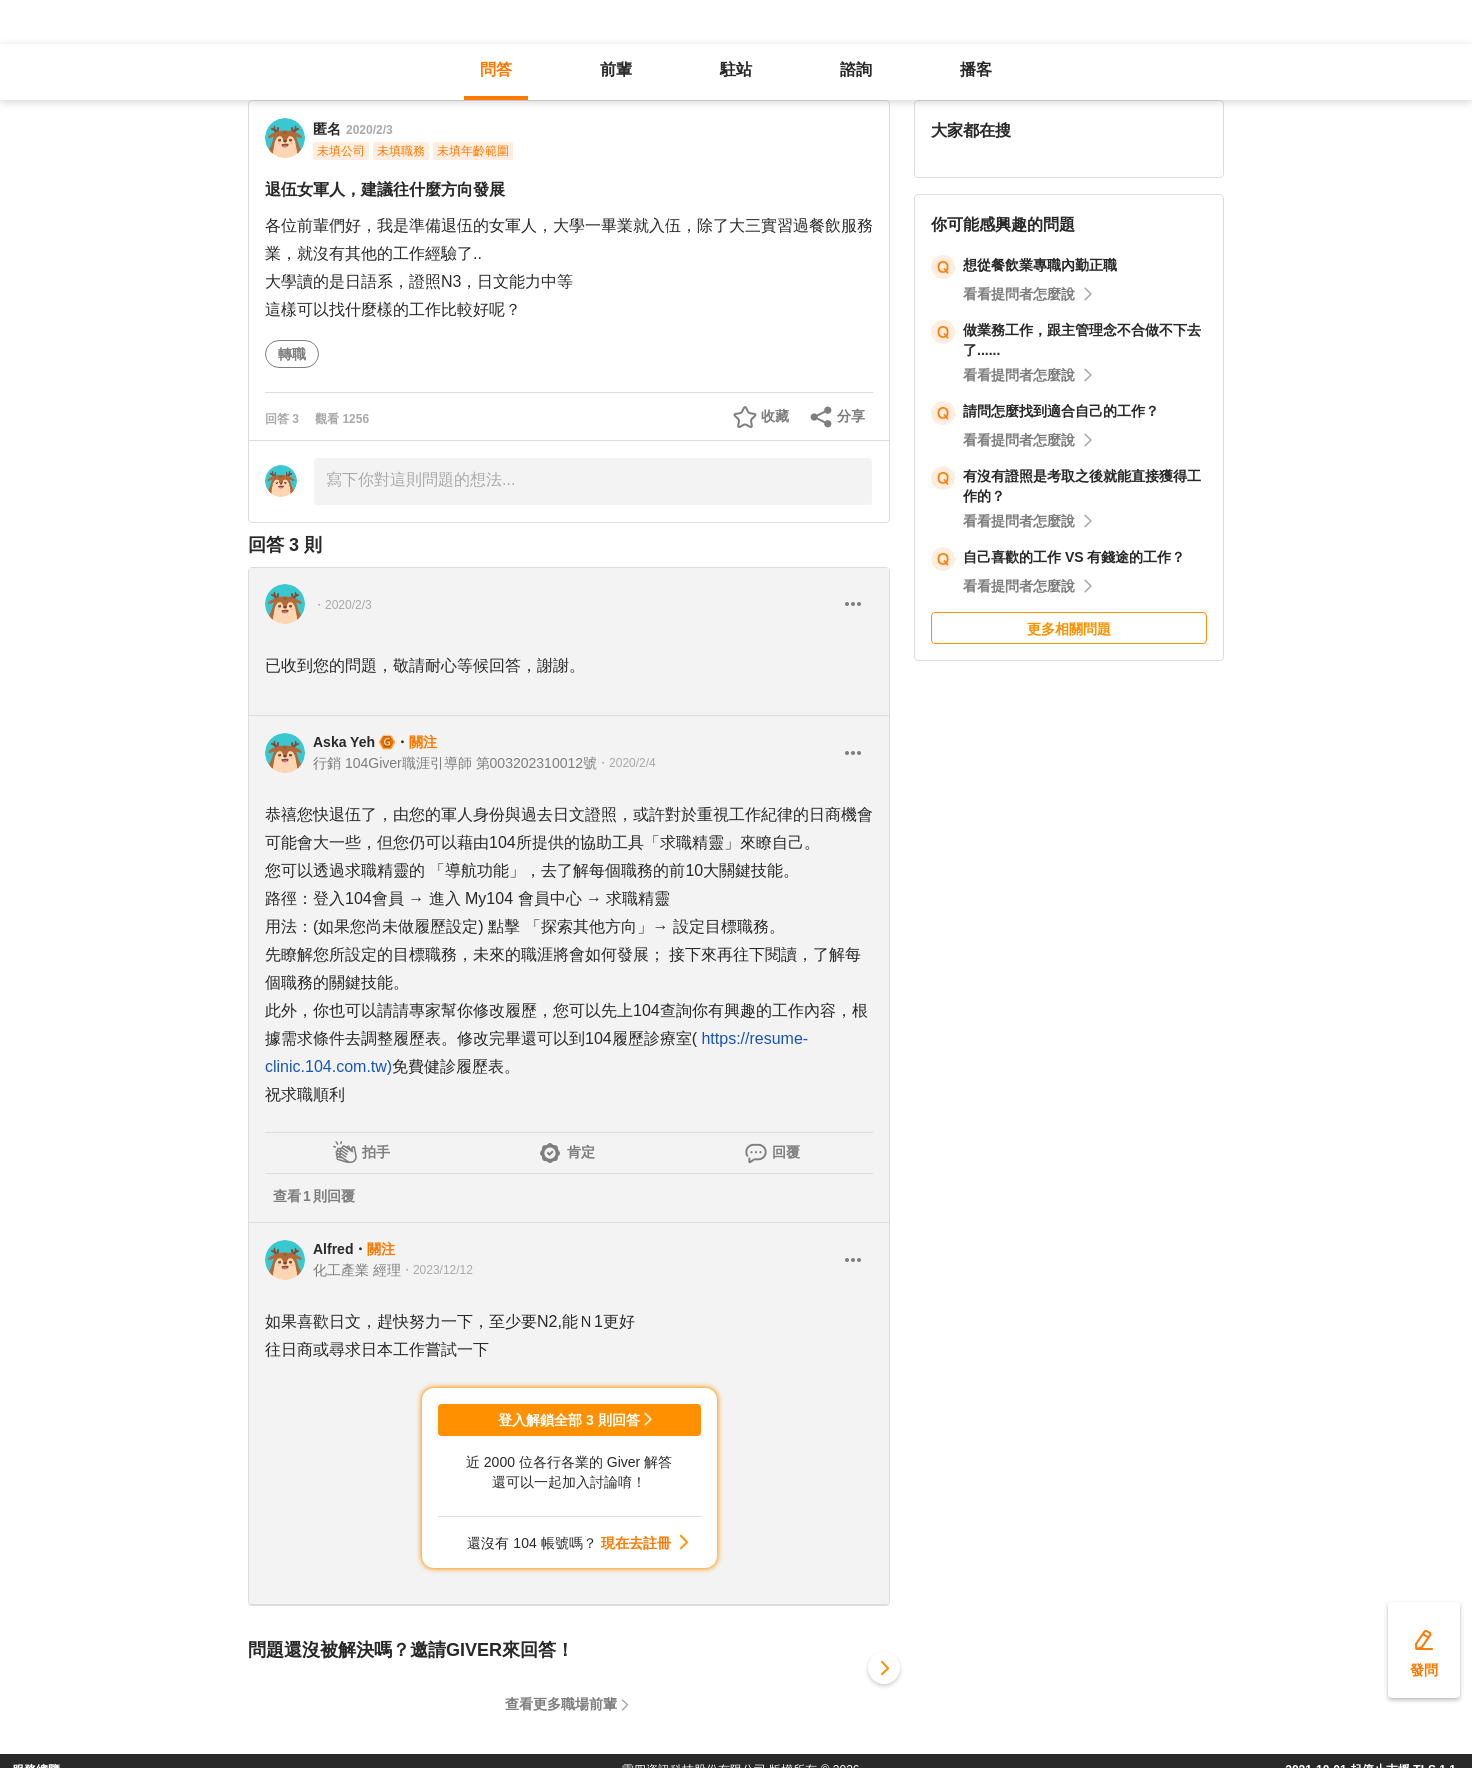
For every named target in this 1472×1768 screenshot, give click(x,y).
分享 (851, 416)
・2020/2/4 (626, 763)
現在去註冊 (636, 1543)
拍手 (376, 1152)
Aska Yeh (344, 742)
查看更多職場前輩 (561, 1704)
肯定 (581, 1152)
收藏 (775, 416)
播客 (976, 69)
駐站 (736, 69)
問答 (496, 69)
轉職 (292, 354)
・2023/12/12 (437, 1270)
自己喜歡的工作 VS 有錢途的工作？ (1074, 557)
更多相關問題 (1069, 629)
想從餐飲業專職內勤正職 (1040, 265)
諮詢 (856, 69)
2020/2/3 (369, 130)
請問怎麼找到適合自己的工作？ (1061, 411)
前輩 (616, 69)
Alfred (333, 1249)
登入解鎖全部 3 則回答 (569, 1420)
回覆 (786, 1152)
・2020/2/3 (342, 605)
